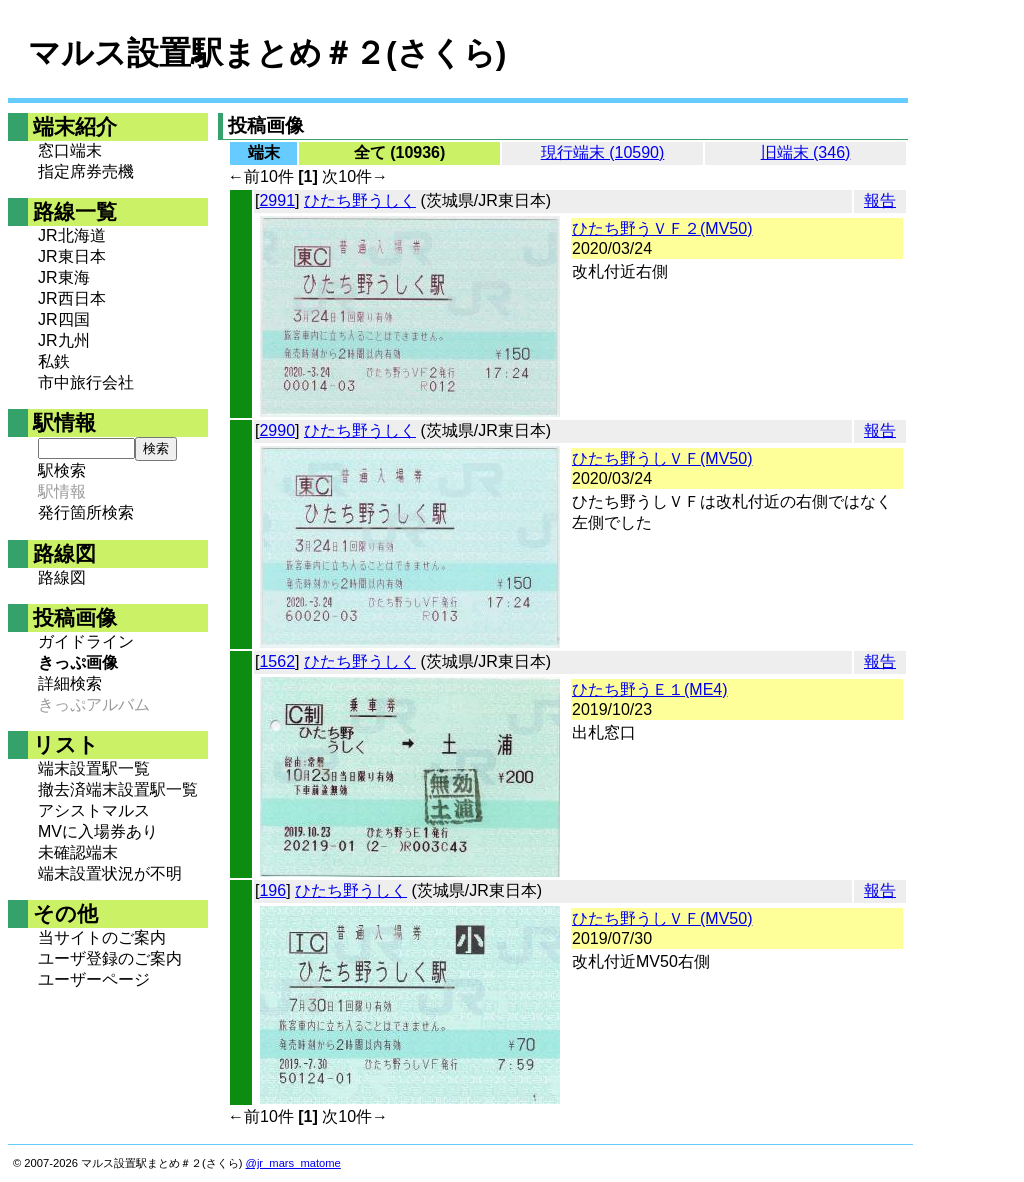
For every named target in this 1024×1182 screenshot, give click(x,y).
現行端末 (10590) (603, 152)
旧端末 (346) (806, 152)
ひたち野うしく (360, 200)
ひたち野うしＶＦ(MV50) (662, 458)
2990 (277, 430)
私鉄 (54, 361)
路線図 (62, 577)
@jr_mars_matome (293, 1163)
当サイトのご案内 (102, 937)
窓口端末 (70, 150)
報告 (880, 200)
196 (272, 890)
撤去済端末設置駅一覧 (118, 789)
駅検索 (62, 470)
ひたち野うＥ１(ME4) (650, 689)
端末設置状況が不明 (110, 873)
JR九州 (64, 340)
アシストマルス (94, 810)
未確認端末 (78, 852)
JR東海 (64, 277)
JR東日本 (72, 256)
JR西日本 (72, 298)
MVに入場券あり (98, 831)
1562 (277, 661)
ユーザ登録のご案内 (110, 958)
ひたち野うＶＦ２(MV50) (662, 228)
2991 (277, 200)
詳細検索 (70, 683)
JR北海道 (72, 235)
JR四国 (64, 319)
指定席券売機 (86, 171)
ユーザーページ (94, 979)
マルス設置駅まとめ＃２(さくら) (267, 53)
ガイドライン (86, 641)
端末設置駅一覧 (94, 768)
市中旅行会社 (86, 382)
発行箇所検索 (86, 512)
